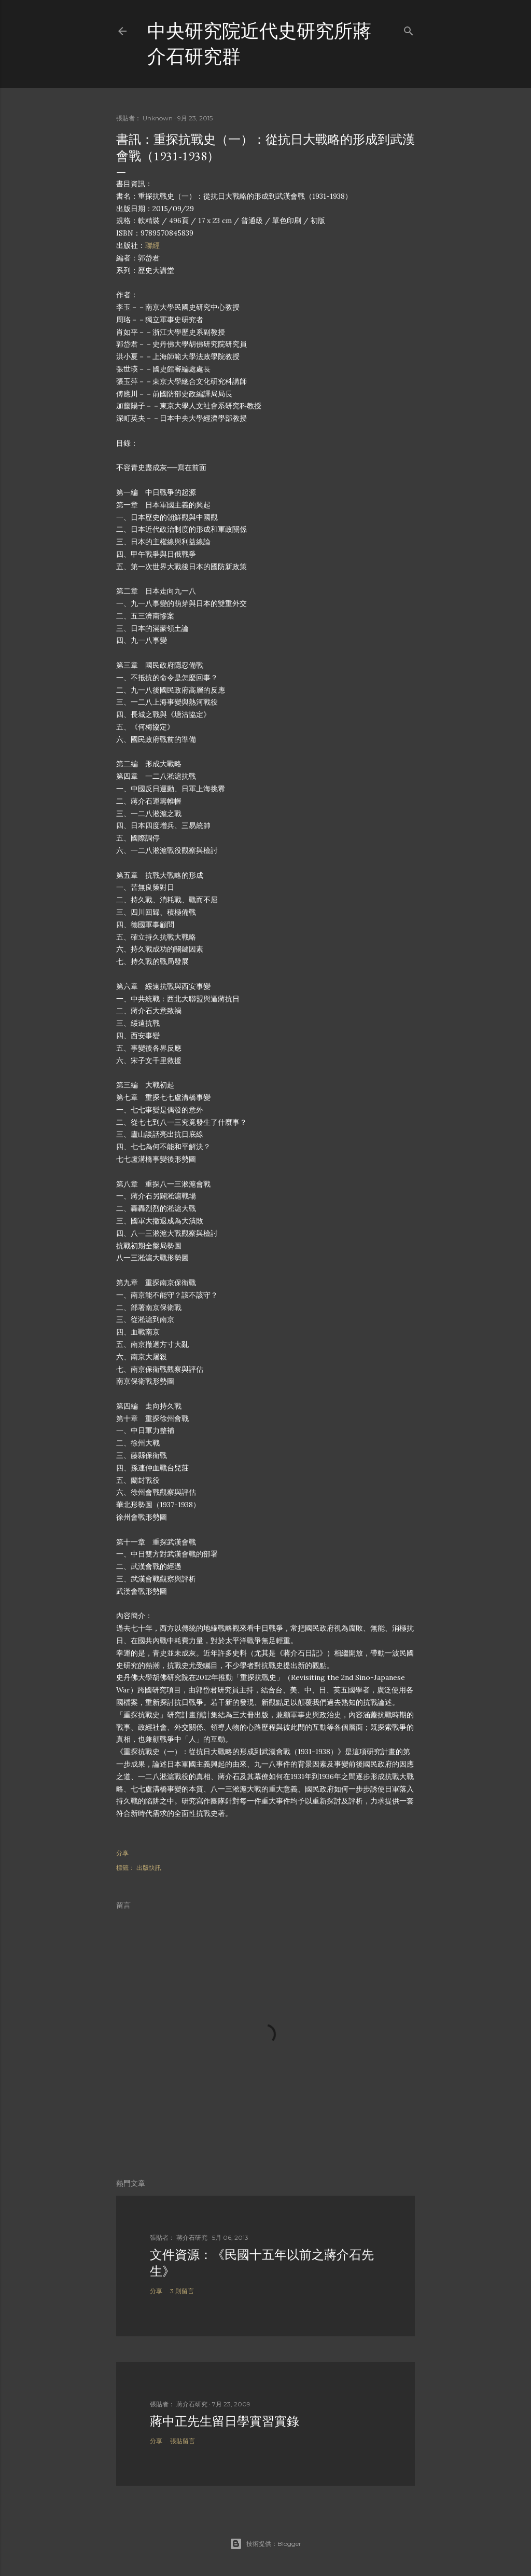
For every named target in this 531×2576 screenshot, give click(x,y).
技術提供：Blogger (265, 2544)
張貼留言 (182, 2441)
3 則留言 (182, 2291)
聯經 (152, 245)
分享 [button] (122, 1853)
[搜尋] (408, 29)
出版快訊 (148, 1867)
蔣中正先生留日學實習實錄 (224, 2421)
